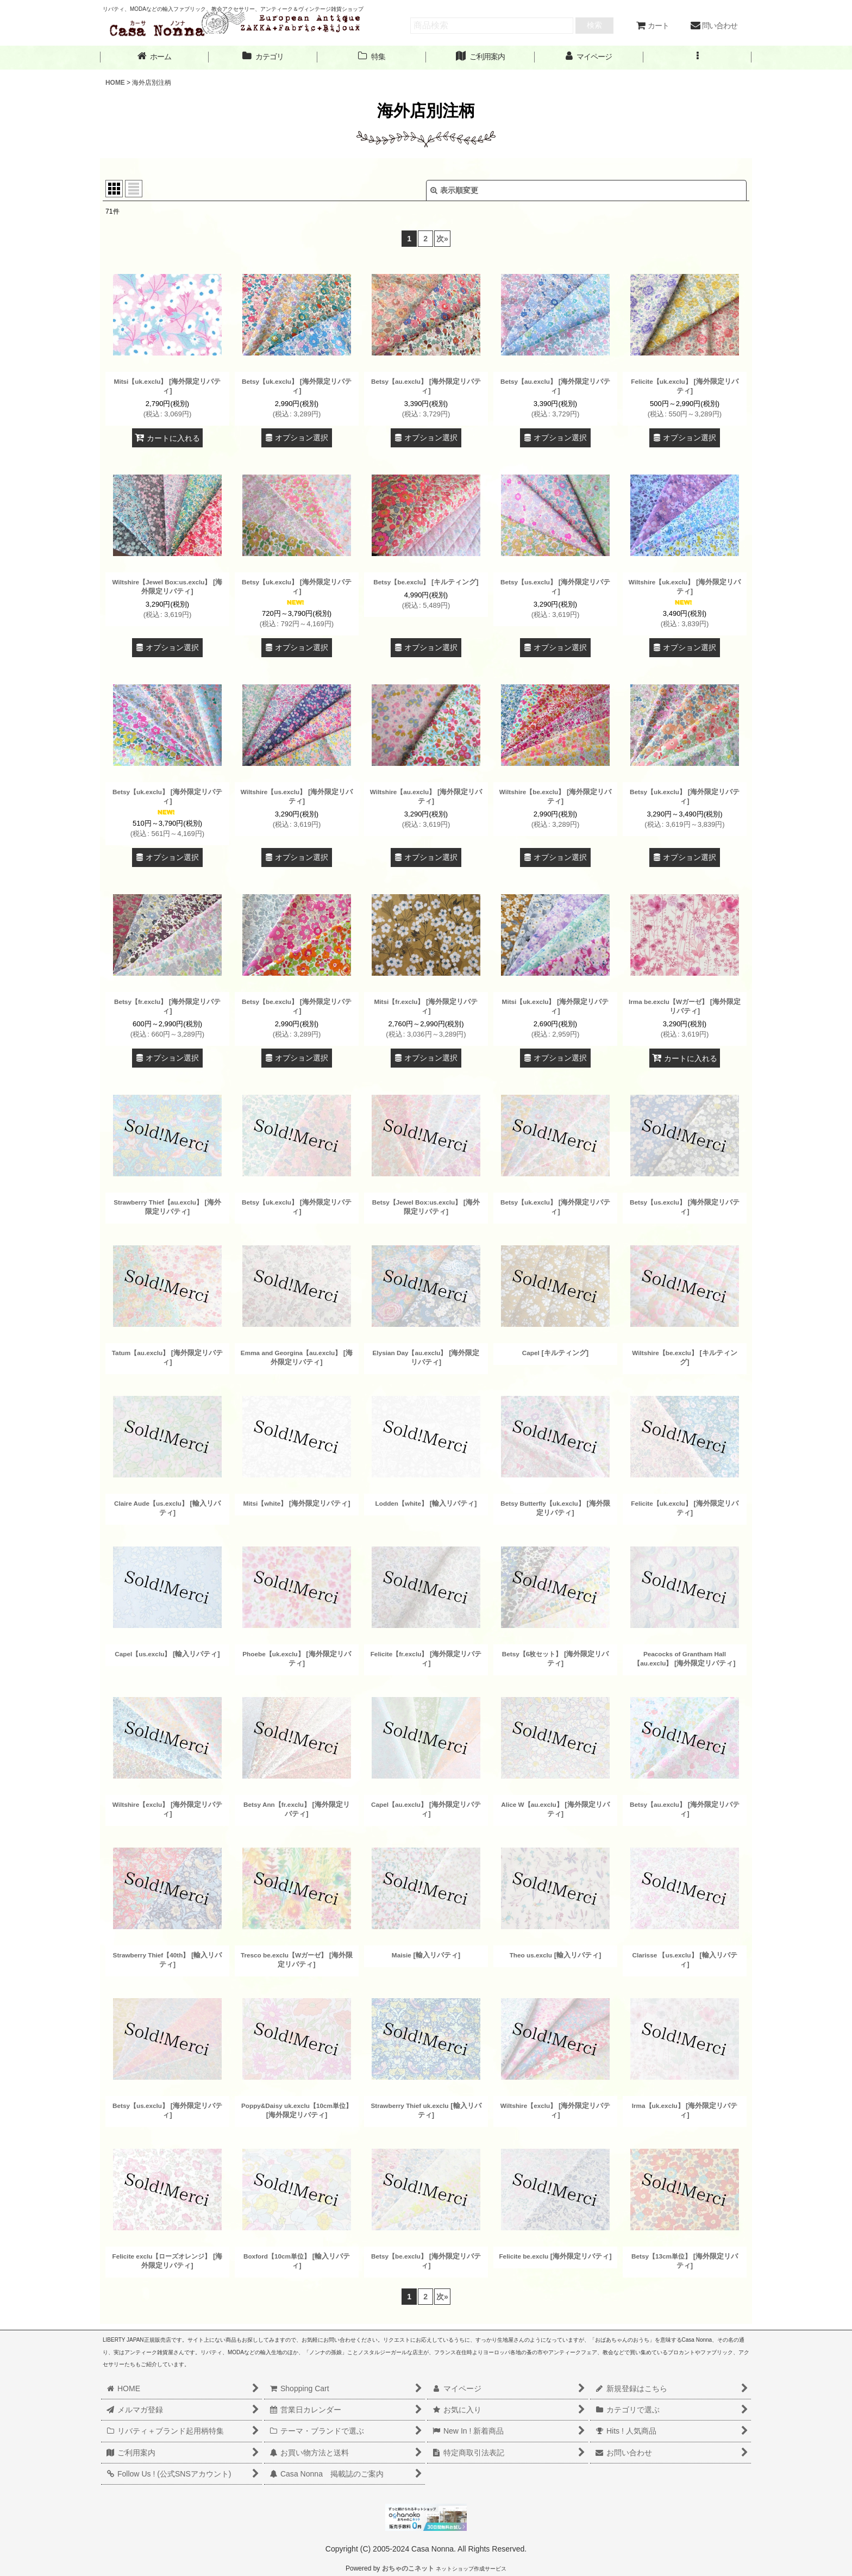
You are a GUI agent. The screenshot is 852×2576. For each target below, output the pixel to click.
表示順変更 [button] (454, 190)
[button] (697, 57)
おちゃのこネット (408, 2568)
